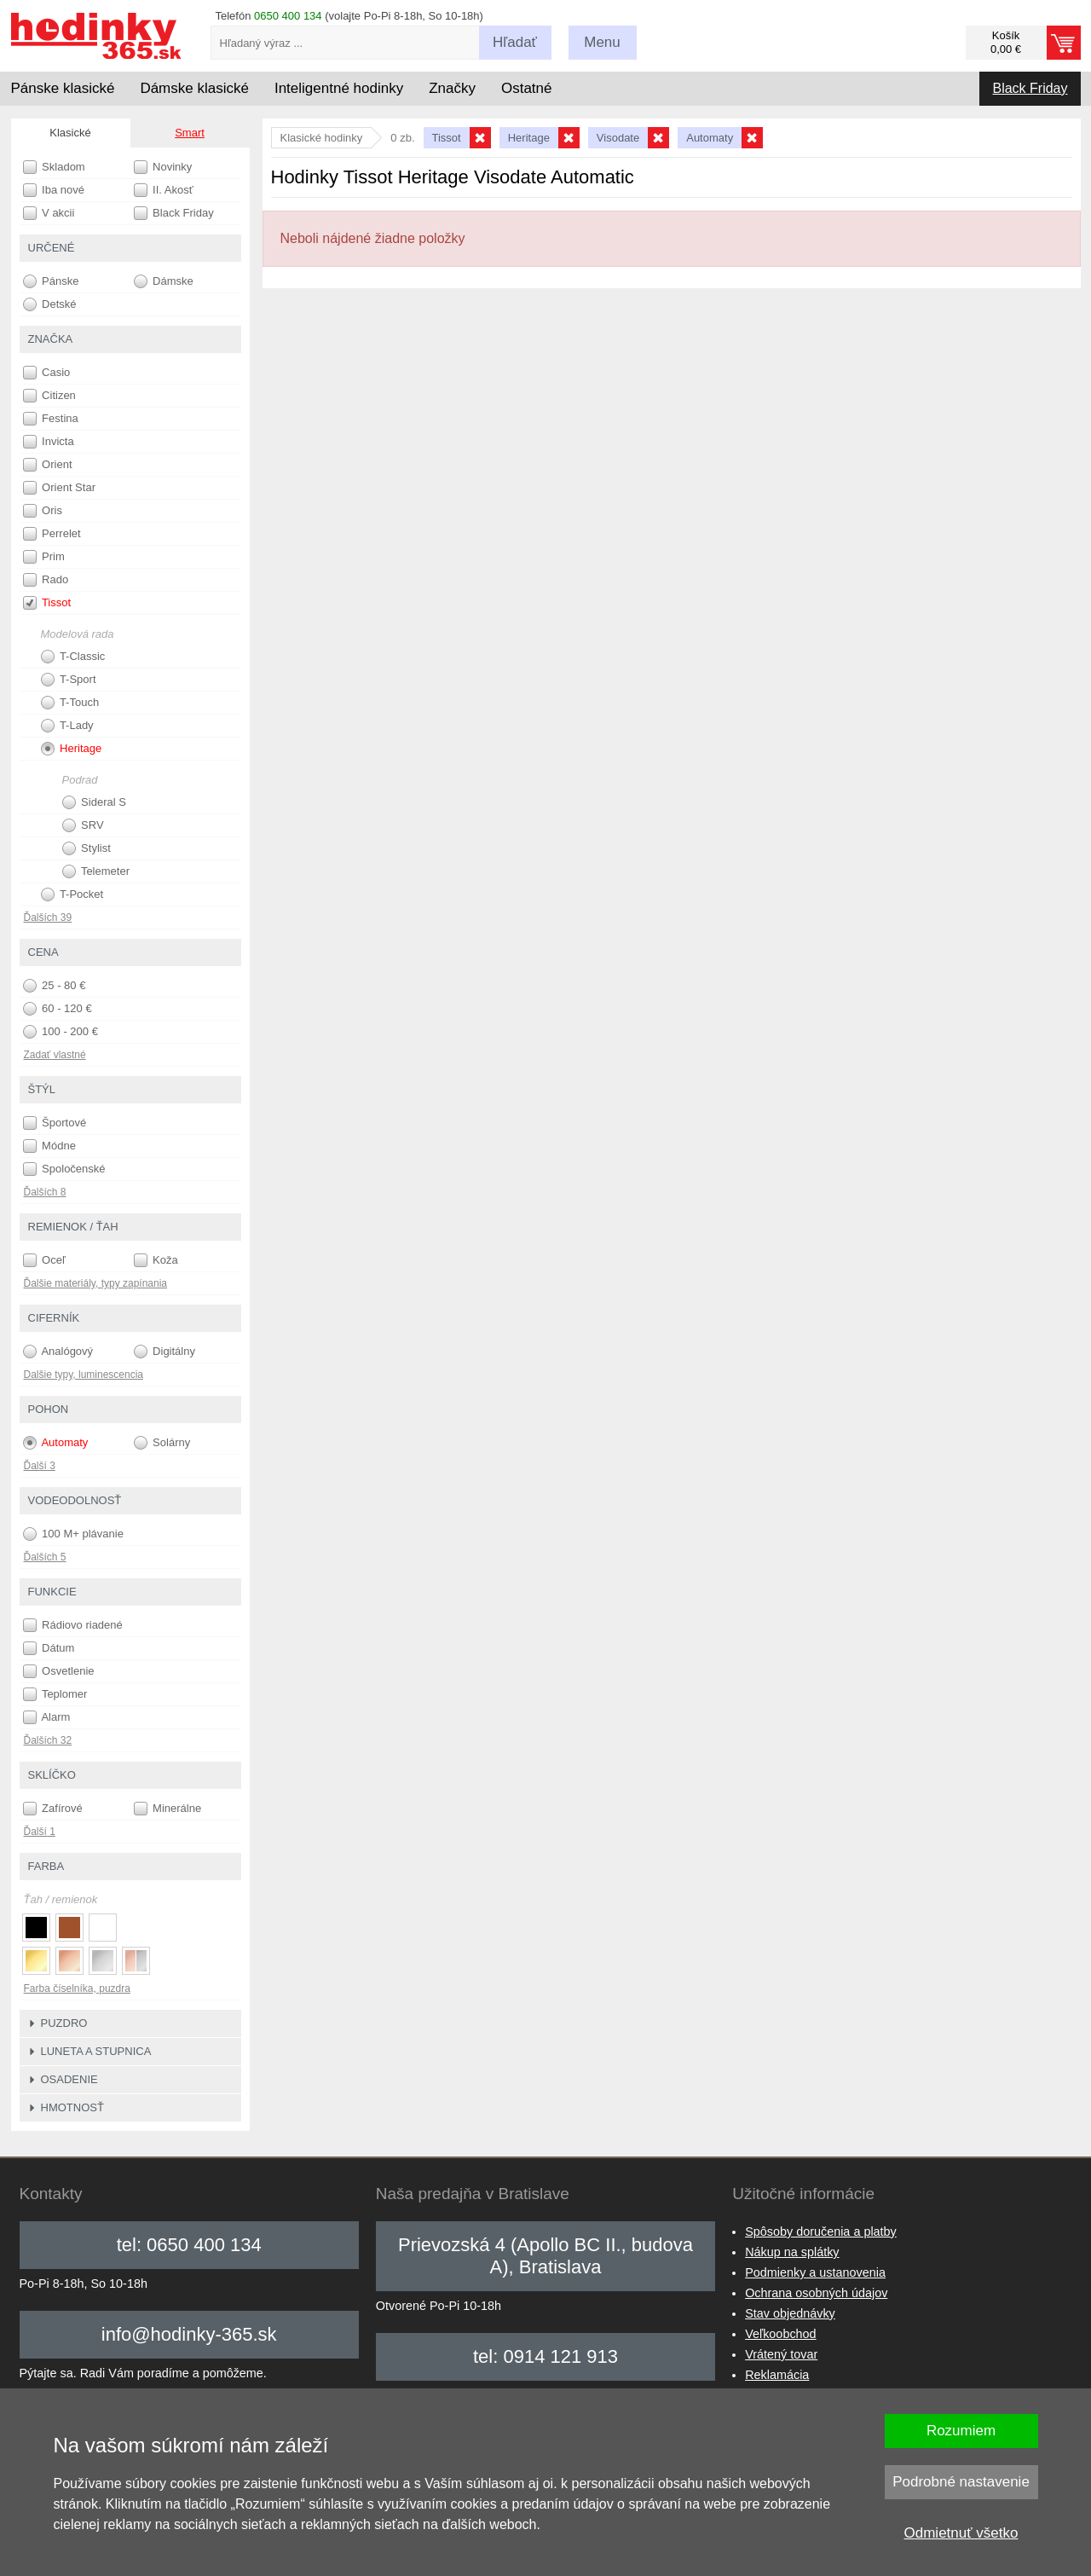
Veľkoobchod (780, 2334)
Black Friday (1029, 88)
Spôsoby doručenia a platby (821, 2231)
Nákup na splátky (792, 2252)
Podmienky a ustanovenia (815, 2272)
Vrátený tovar (781, 2354)
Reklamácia (777, 2375)
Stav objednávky (790, 2313)
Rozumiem (961, 2431)
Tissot (47, 603)
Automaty (56, 1443)
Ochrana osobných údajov (816, 2293)
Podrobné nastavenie (961, 2482)
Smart (190, 132)
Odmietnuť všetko (961, 2533)
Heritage (71, 748)
